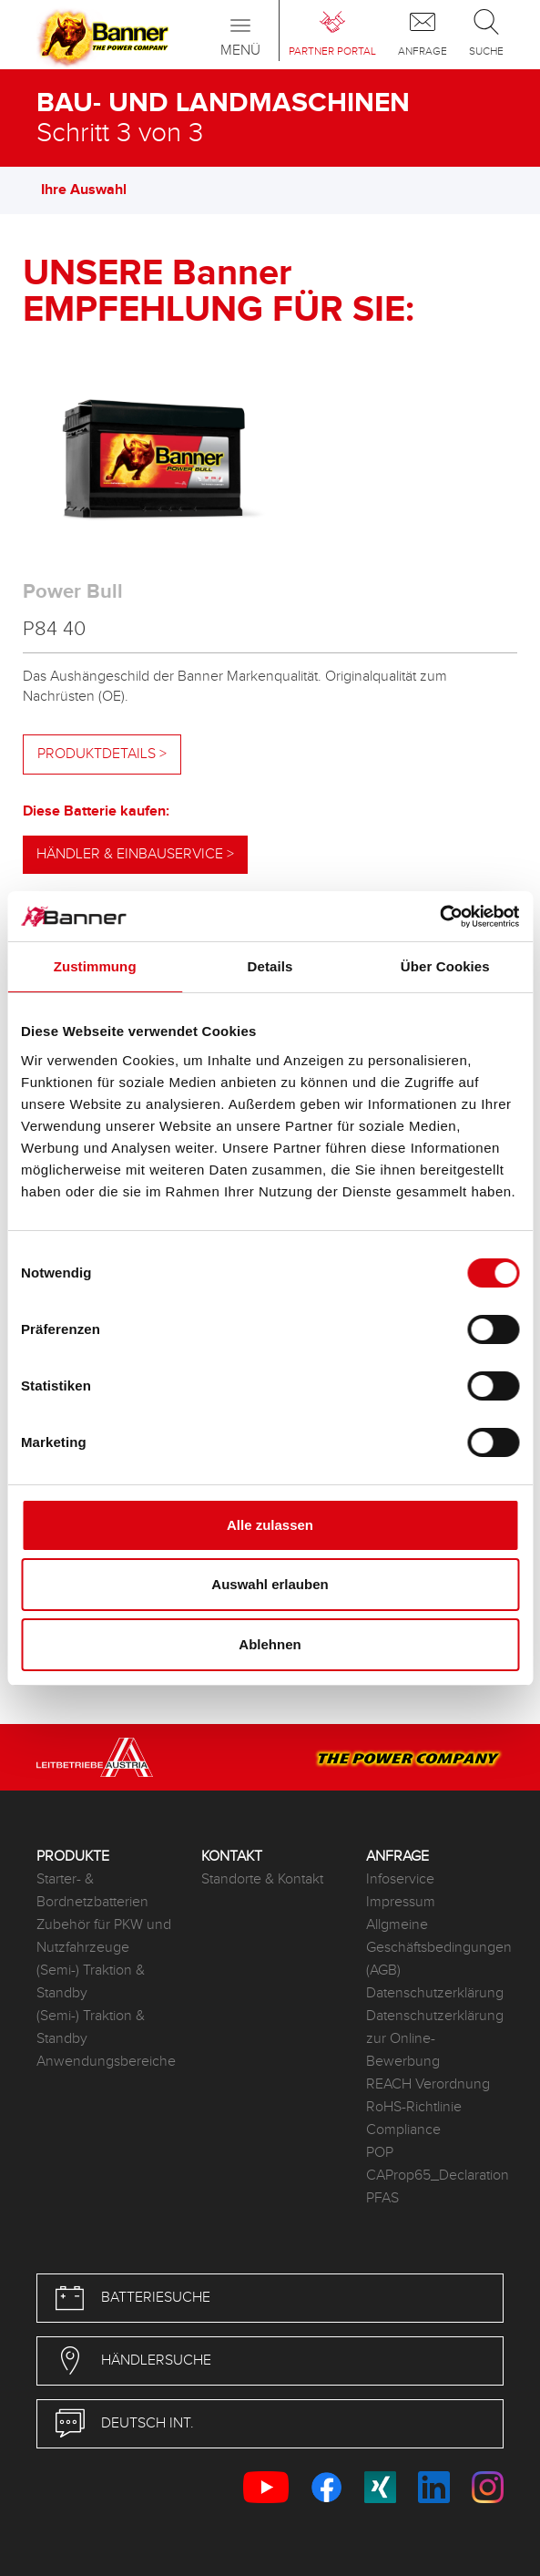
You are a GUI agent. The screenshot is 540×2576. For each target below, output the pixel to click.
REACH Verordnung (428, 2084)
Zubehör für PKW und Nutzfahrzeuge (103, 1936)
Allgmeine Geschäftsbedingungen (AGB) (435, 1947)
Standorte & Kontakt (262, 1879)
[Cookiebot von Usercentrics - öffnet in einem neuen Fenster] (439, 917)
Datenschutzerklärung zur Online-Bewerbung (435, 2038)
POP (379, 2152)
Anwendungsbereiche (105, 2061)
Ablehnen (270, 1644)
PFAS (382, 2198)
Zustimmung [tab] (95, 966)
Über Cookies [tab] (445, 966)
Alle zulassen (270, 1525)
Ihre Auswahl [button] (93, 190)
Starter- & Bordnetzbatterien (92, 1891)
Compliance (403, 2130)
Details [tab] (270, 966)
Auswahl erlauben (269, 1584)
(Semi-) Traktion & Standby (90, 1982)
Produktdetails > (102, 754)
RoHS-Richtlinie (414, 2107)
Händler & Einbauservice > (135, 854)
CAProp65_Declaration (435, 2175)
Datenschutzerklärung (435, 1993)
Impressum (400, 1902)
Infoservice (400, 1879)
